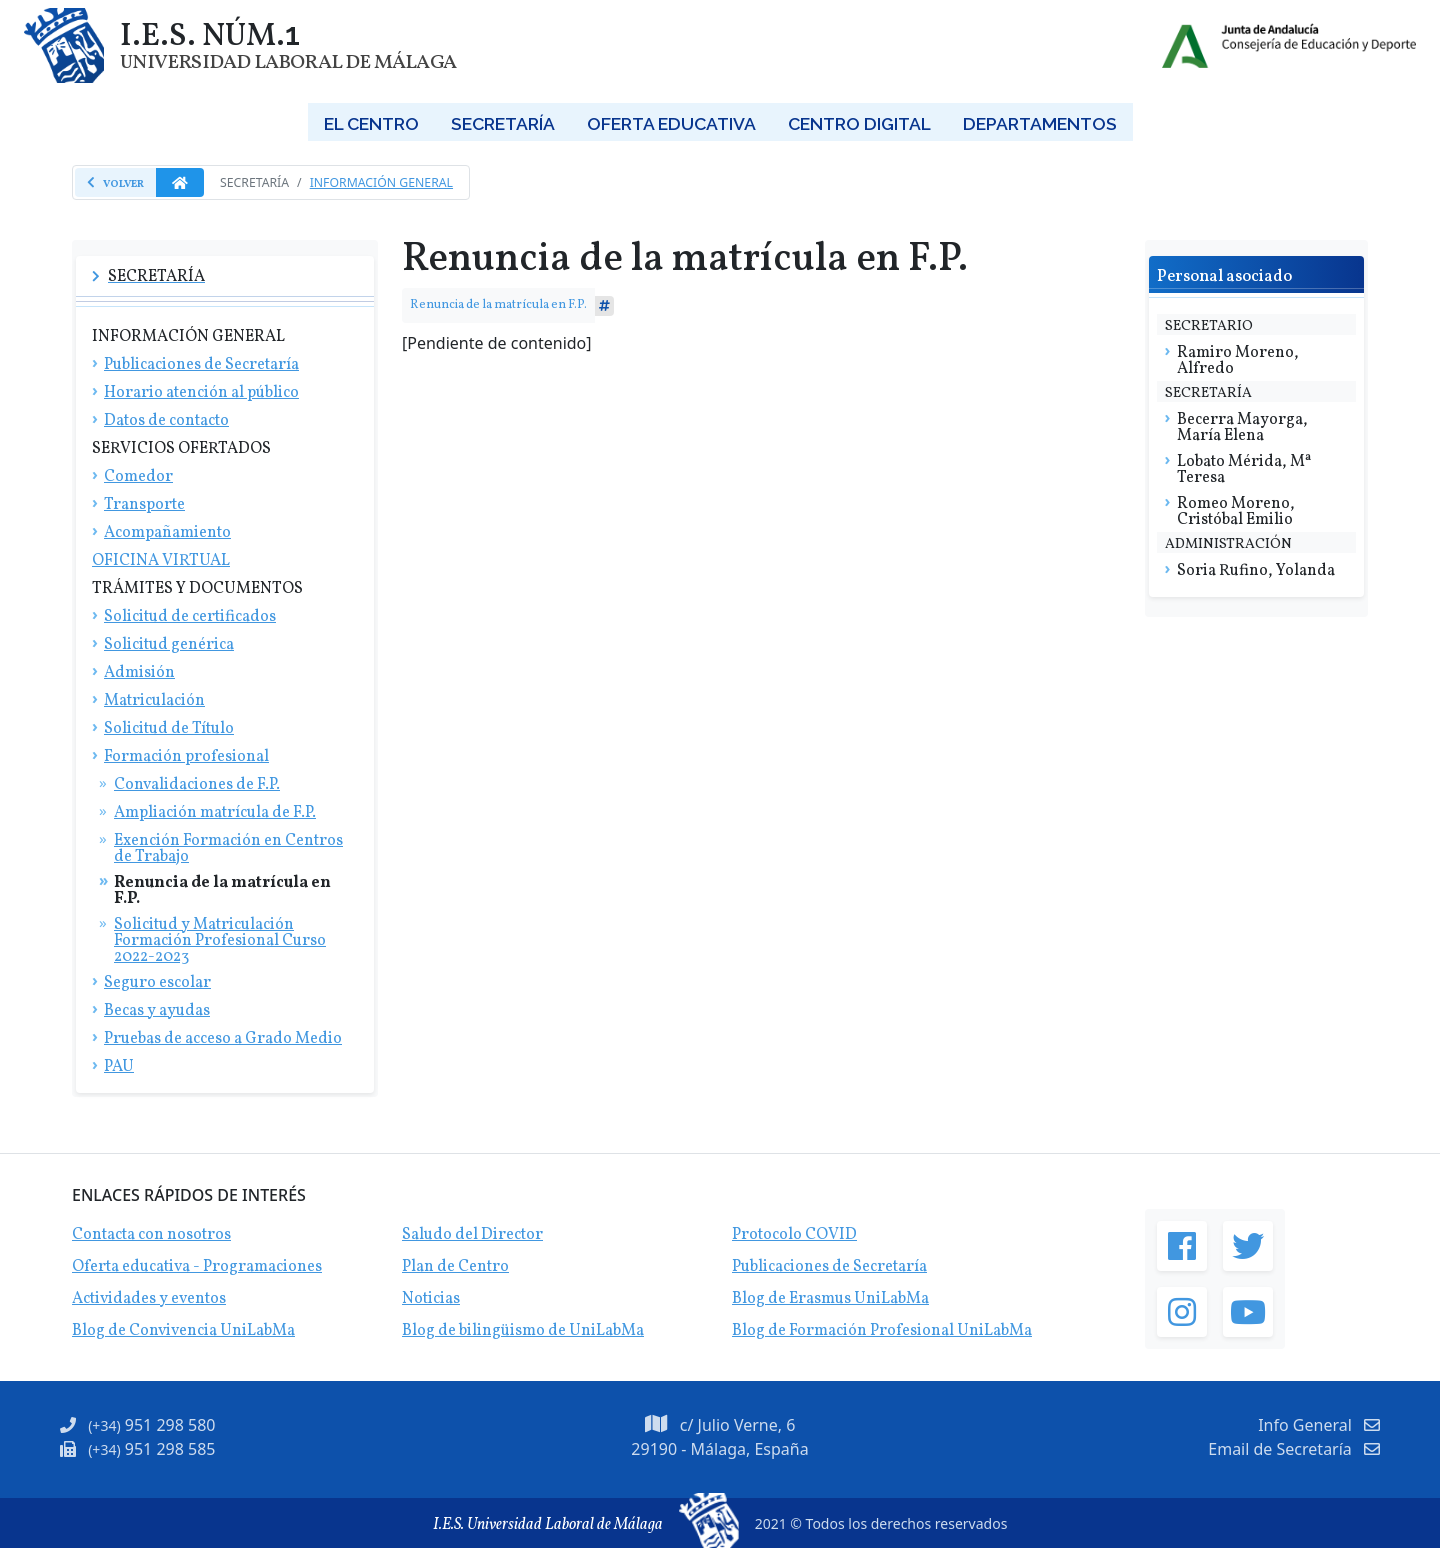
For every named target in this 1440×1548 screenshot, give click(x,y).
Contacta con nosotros (151, 1235)
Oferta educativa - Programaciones (197, 1267)
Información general (381, 182)
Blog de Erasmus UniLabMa (830, 1299)
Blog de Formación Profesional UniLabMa (882, 1331)
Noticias (431, 1299)
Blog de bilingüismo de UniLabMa (523, 1331)
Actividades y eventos (149, 1299)
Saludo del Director (472, 1235)
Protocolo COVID (794, 1235)
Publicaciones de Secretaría (829, 1267)
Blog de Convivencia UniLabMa (183, 1331)
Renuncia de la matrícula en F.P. (498, 304)
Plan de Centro (455, 1267)
